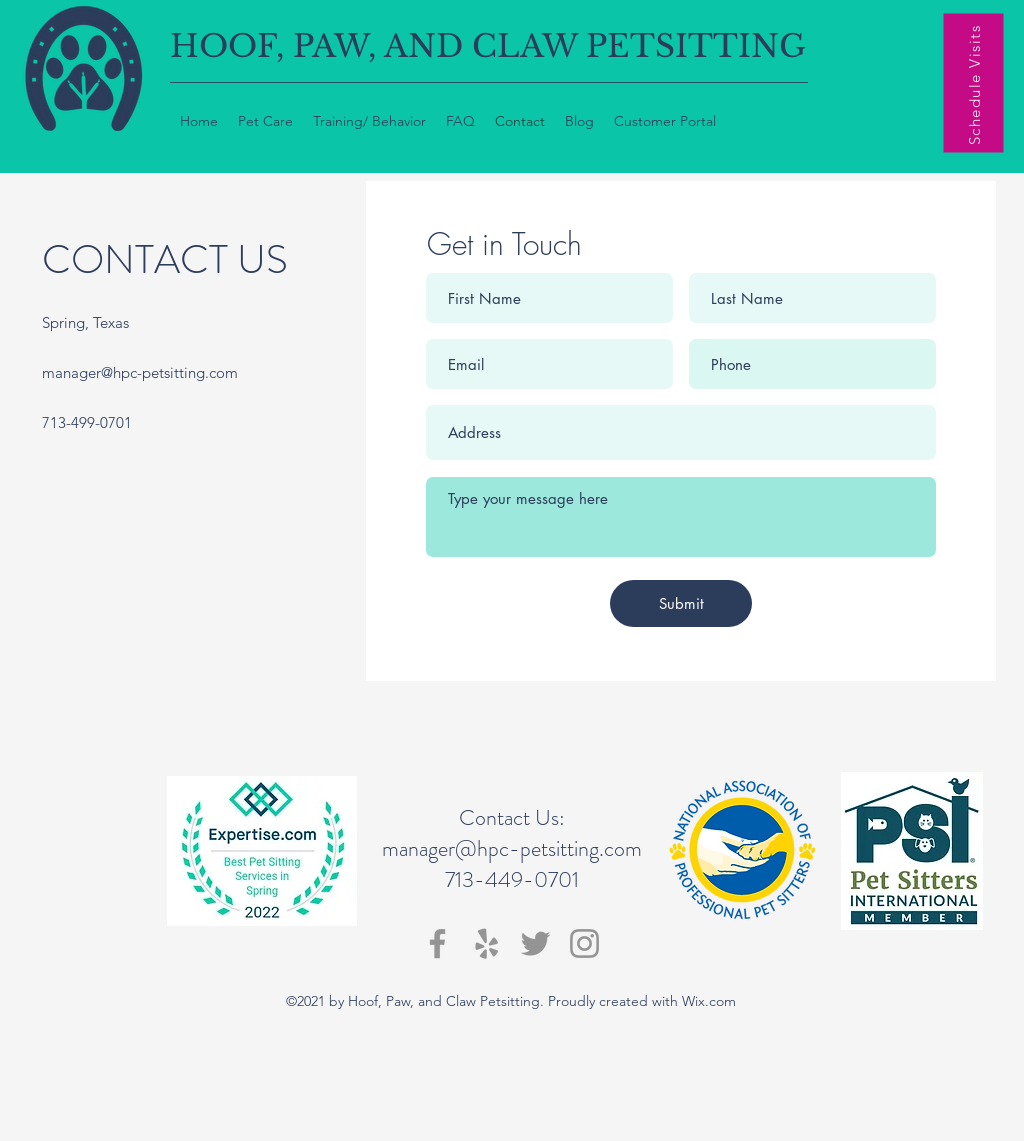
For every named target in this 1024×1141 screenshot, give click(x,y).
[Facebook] (437, 943)
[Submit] (681, 603)
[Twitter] (535, 943)
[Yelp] (486, 943)
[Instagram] (584, 943)
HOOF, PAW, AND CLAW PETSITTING (488, 46)
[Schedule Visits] (974, 83)
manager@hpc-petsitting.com (140, 372)
